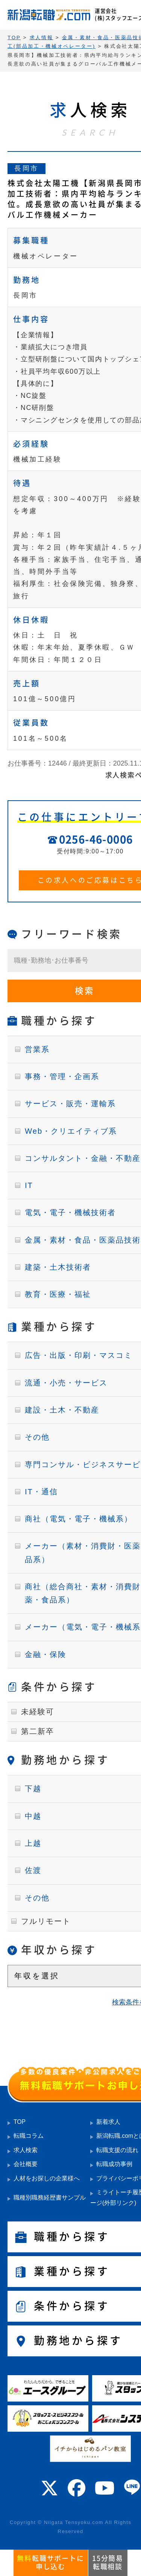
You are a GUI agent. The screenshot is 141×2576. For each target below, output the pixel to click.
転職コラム (29, 2136)
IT (29, 1185)
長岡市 (26, 168)
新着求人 (108, 2122)
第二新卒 (37, 1731)
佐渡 (33, 1870)
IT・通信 (41, 1492)
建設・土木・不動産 (62, 1410)
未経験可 (37, 1712)
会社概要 (26, 2164)
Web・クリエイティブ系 (71, 1131)
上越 (33, 1843)
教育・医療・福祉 (58, 1294)
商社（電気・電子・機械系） (78, 1519)
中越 (33, 1816)
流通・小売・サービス (66, 1383)
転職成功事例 (114, 2164)
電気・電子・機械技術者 (70, 1212)
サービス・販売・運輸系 (70, 1103)
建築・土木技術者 (58, 1267)
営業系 (37, 1049)
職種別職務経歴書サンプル (50, 2197)
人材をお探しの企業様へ (47, 2178)
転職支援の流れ (117, 2150)
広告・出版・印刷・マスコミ (78, 1355)
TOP (20, 2122)
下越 (33, 1788)
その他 (37, 1437)
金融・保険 (45, 1654)
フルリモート (46, 1921)
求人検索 (26, 2150)
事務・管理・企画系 (62, 1076)
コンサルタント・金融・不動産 (83, 1158)
